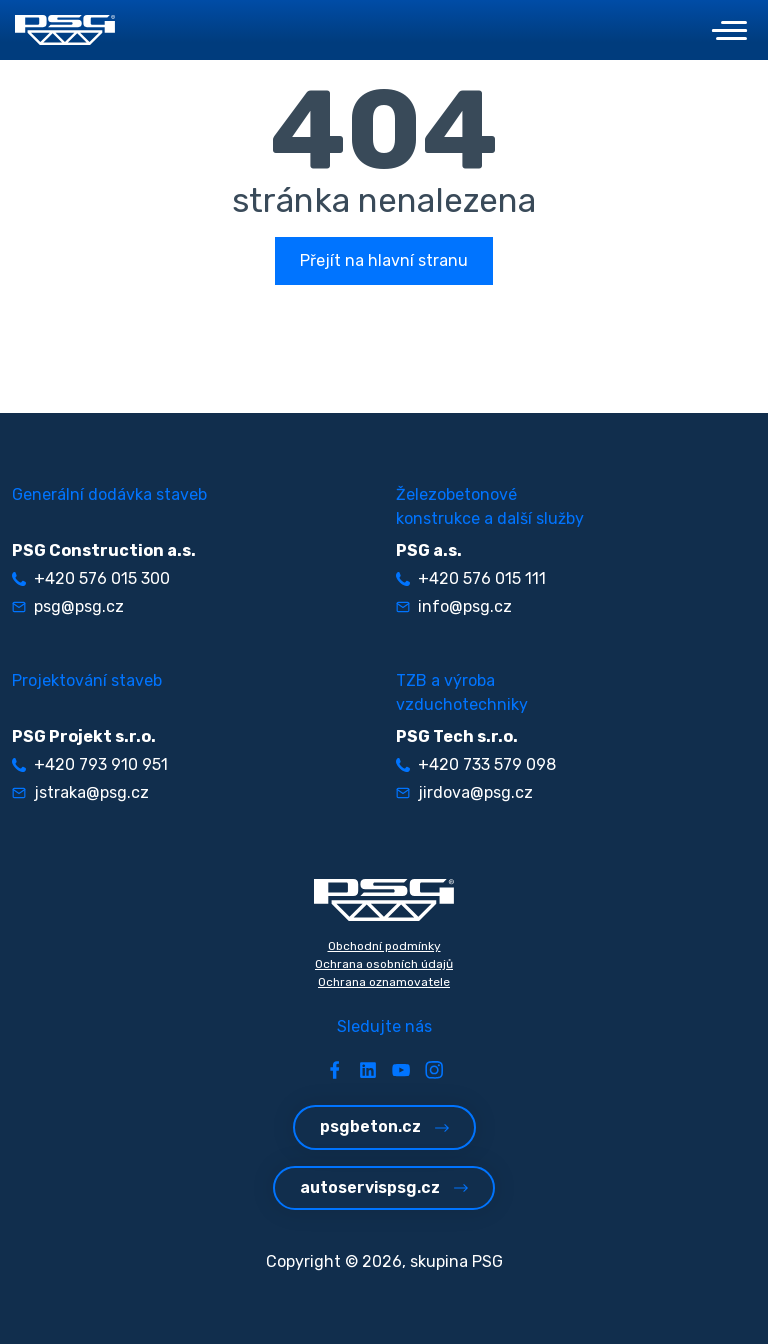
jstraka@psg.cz (80, 792)
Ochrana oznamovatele (384, 982)
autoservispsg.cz (384, 1187)
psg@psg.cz (68, 606)
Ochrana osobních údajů (384, 964)
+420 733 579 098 (476, 764)
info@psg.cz (454, 606)
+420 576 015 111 (471, 578)
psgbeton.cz (384, 1126)
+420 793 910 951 (90, 764)
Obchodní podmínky (384, 946)
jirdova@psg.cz (464, 792)
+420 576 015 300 (91, 578)
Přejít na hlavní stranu (384, 260)
